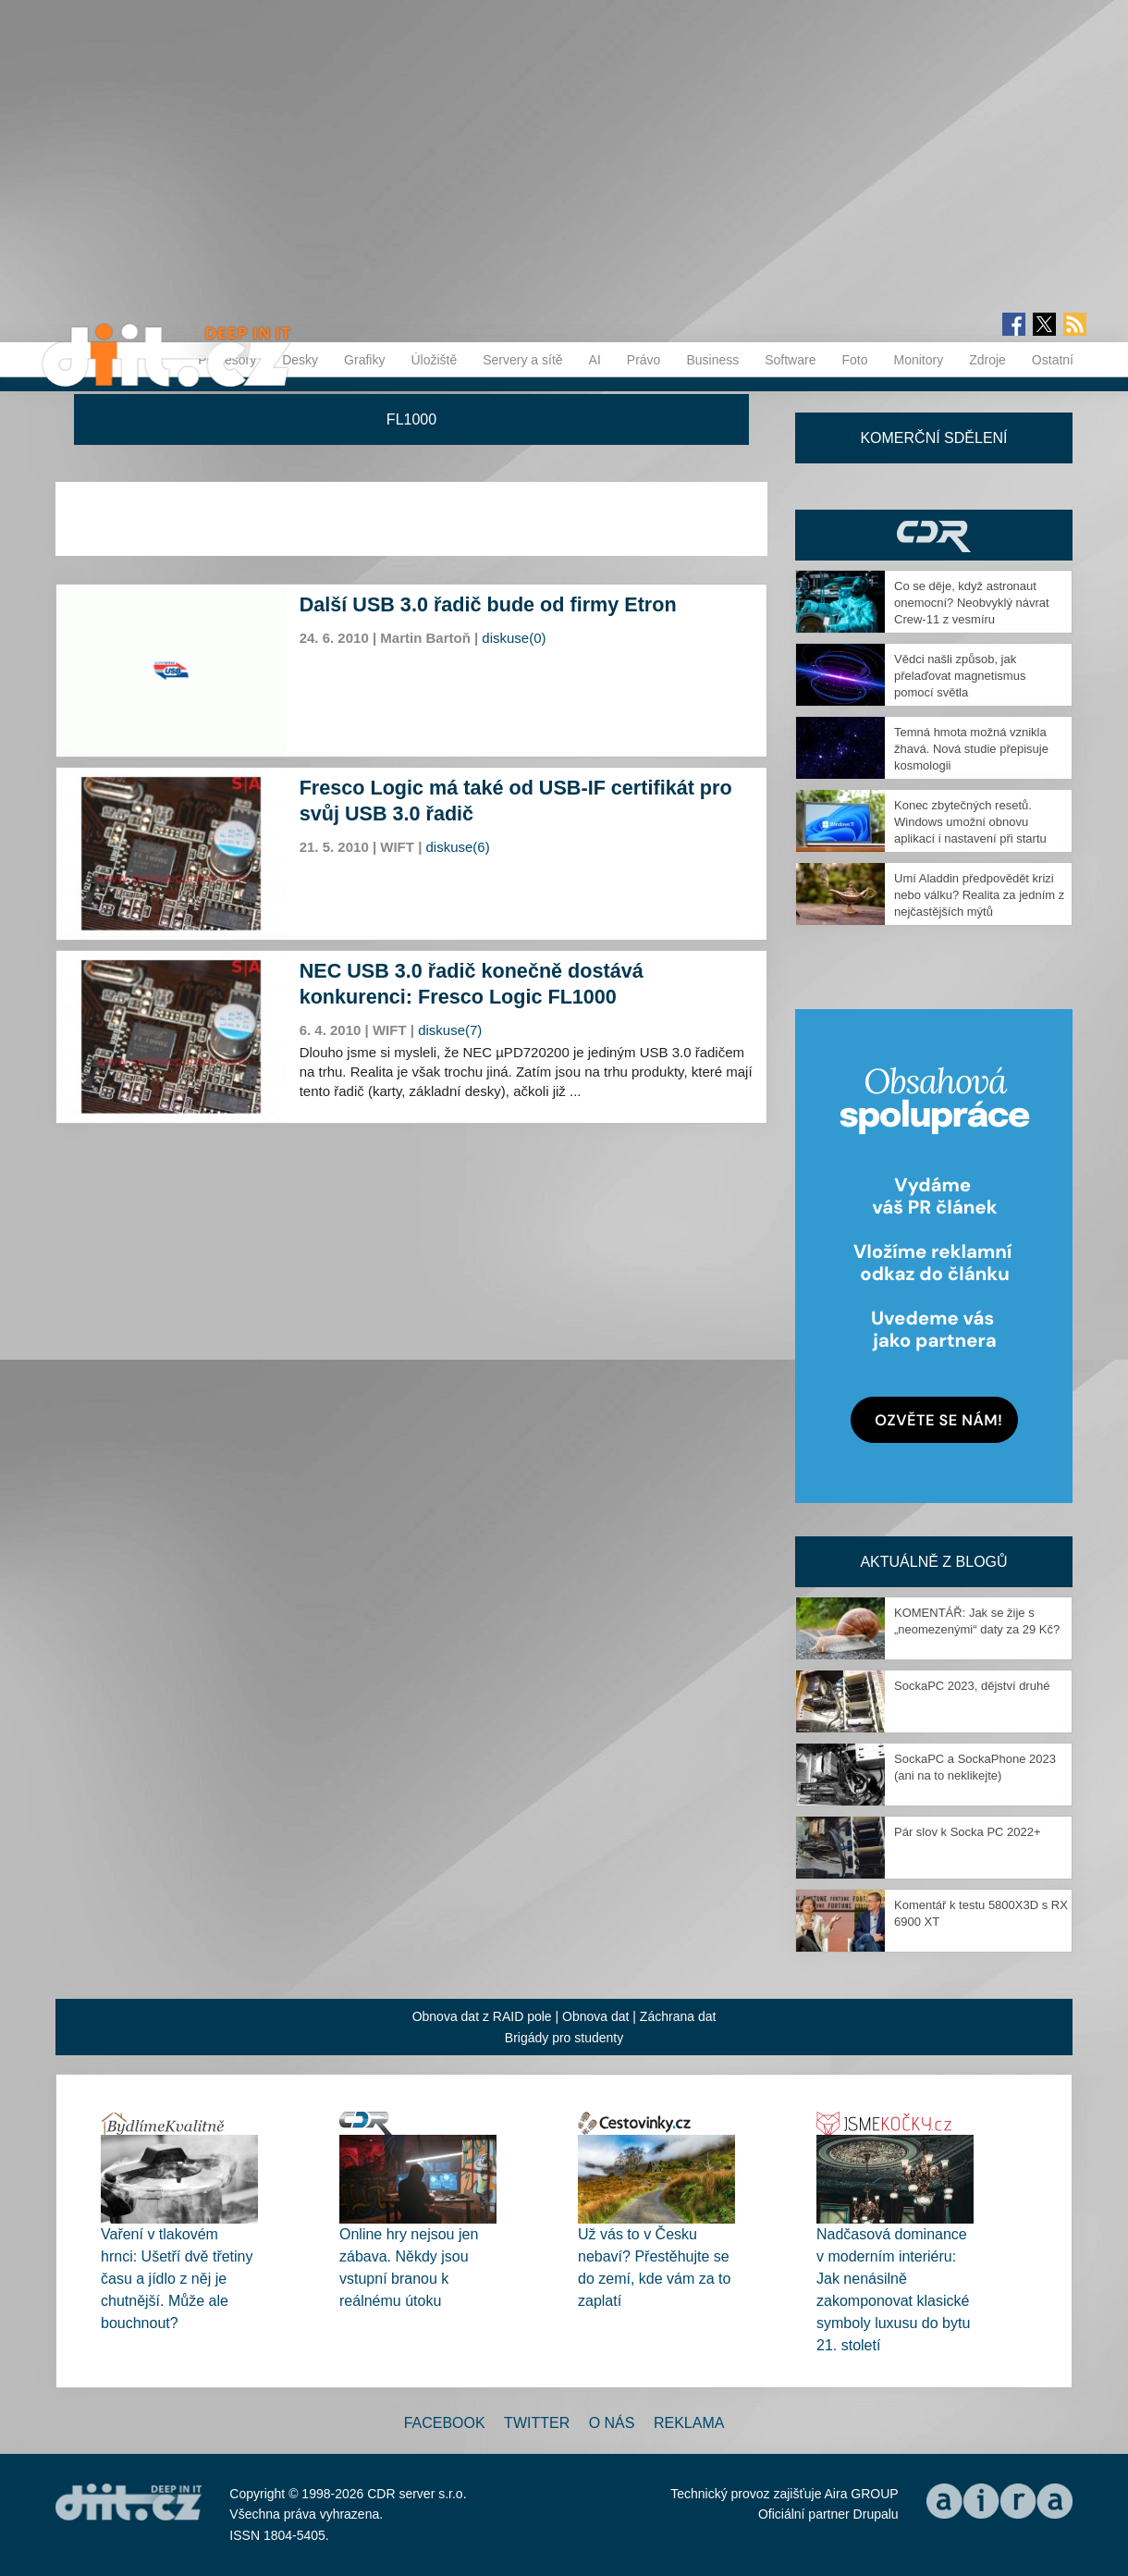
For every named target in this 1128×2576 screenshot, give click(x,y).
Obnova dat (595, 2016)
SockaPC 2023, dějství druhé (971, 1686)
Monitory (918, 359)
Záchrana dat (678, 2016)
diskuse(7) (450, 1030)
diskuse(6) (458, 847)
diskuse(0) (514, 638)
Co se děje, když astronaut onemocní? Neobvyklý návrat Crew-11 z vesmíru (971, 602)
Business (712, 359)
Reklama (689, 2423)
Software (790, 359)
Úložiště (434, 359)
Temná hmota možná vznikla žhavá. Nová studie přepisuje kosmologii (971, 748)
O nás (612, 2423)
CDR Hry (934, 535)
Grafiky (364, 359)
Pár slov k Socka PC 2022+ (967, 1832)
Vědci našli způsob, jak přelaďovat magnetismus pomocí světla (959, 675)
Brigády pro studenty (564, 2037)
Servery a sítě (522, 359)
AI (595, 359)
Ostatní (1052, 359)
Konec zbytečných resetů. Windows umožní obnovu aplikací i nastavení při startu (970, 821)
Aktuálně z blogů (933, 1562)
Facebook (444, 2423)
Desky (300, 359)
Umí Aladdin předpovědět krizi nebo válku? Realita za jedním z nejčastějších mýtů (979, 894)
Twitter (537, 2423)
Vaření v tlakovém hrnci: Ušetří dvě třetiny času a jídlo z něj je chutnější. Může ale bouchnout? (177, 2278)
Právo (644, 359)
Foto (854, 359)
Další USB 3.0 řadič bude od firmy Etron (488, 604)
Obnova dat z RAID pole (482, 2016)
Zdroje (987, 359)
